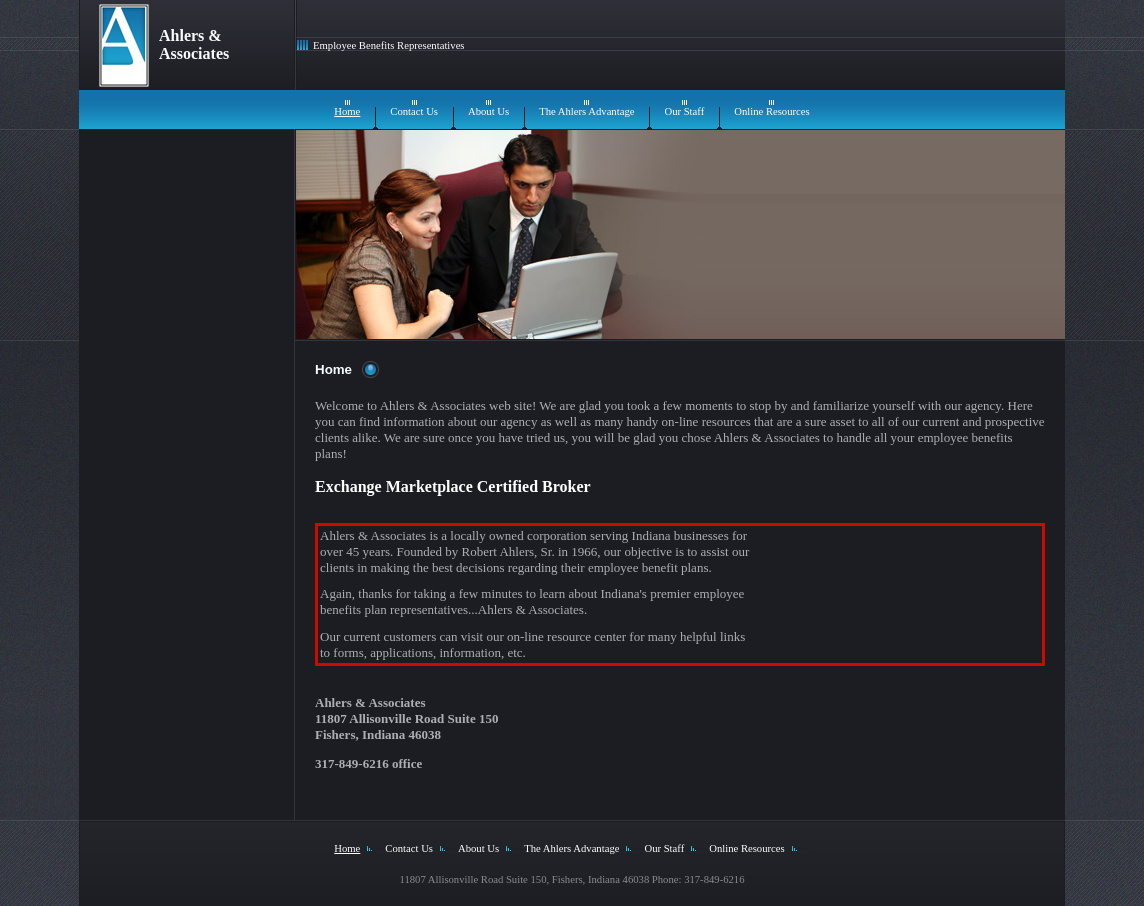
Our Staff (684, 111)
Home (347, 111)
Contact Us (414, 111)
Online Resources (771, 111)
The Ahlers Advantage (586, 111)
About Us (488, 111)
